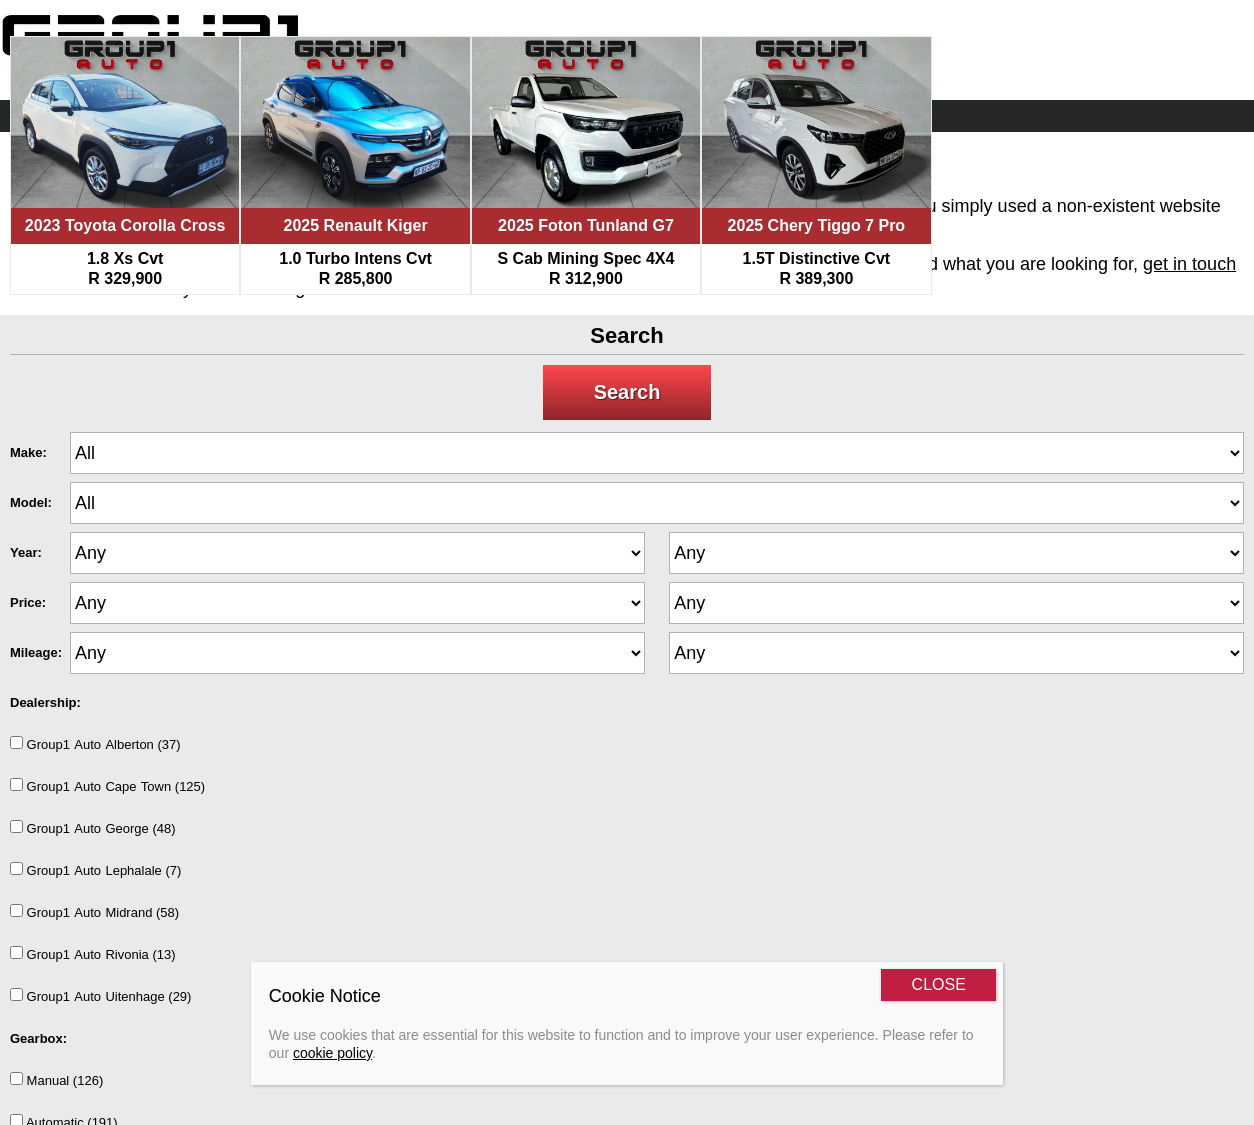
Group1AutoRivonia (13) (93, 954)
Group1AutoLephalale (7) (95, 870)
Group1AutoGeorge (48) (93, 828)
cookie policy (332, 1053)
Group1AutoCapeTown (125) (107, 786)
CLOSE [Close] (939, 984)
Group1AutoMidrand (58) (94, 912)
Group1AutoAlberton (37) (95, 744)
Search (627, 392)
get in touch (1189, 264)
